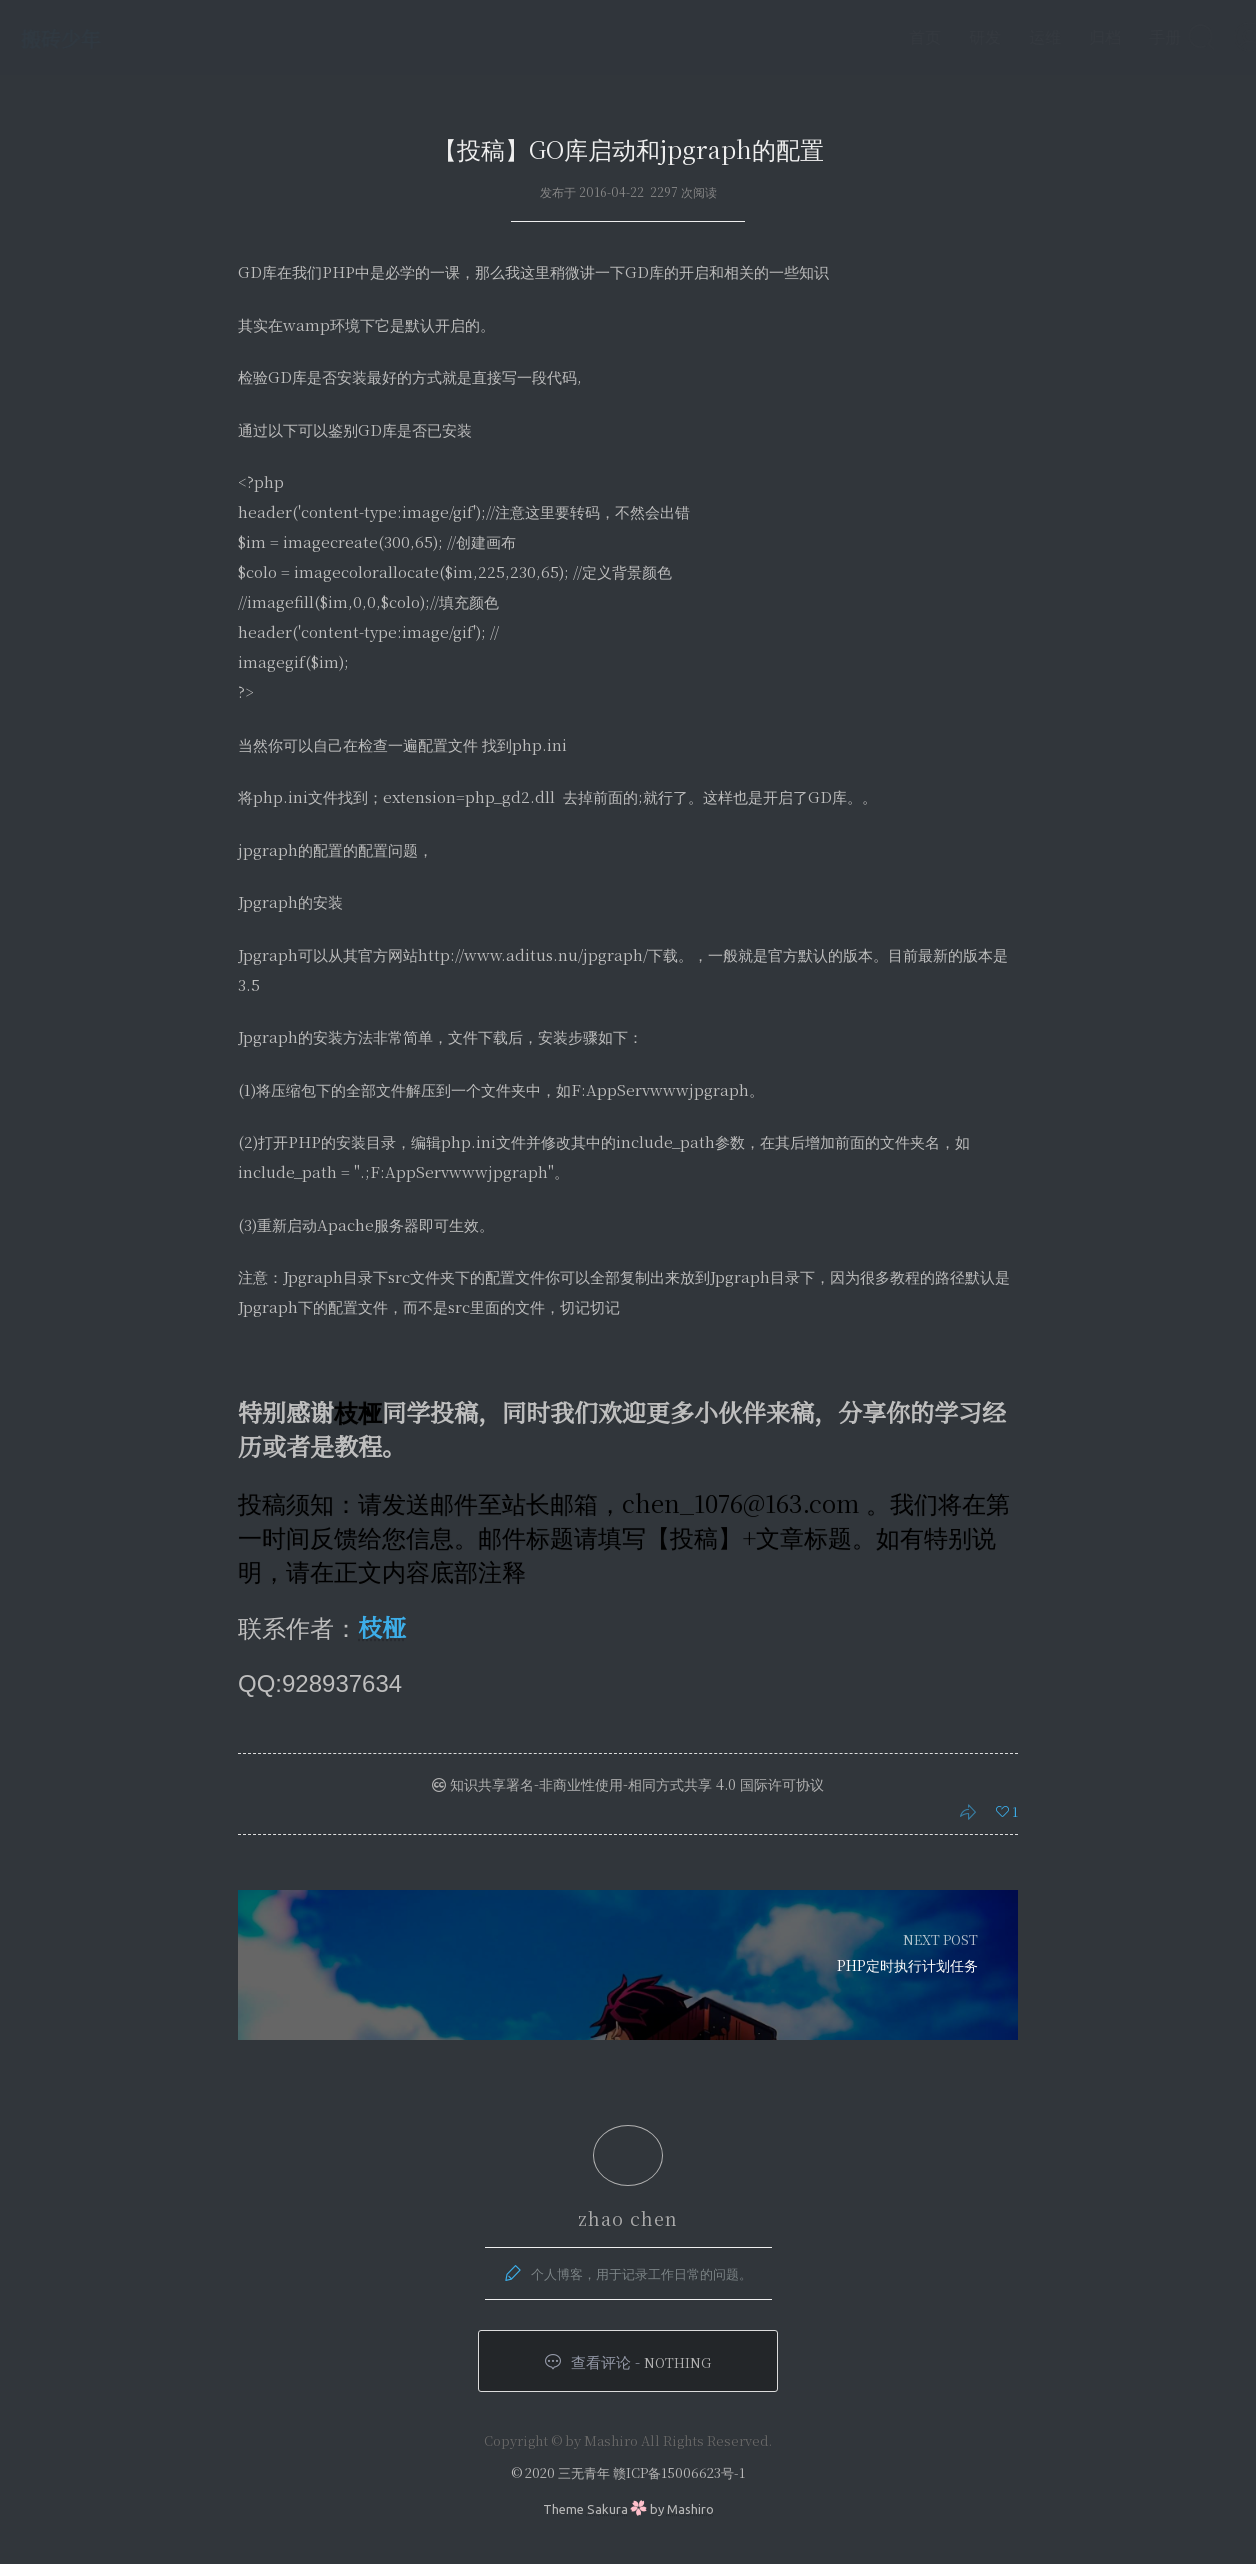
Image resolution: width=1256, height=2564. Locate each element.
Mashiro (690, 2509)
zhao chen (628, 2218)
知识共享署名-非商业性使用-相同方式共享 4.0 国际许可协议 (628, 1784)
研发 (944, 36)
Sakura (607, 2509)
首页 (884, 36)
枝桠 (382, 1626)
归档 (1064, 36)
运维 (1004, 36)
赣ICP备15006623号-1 (679, 2472)
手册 (1124, 36)
